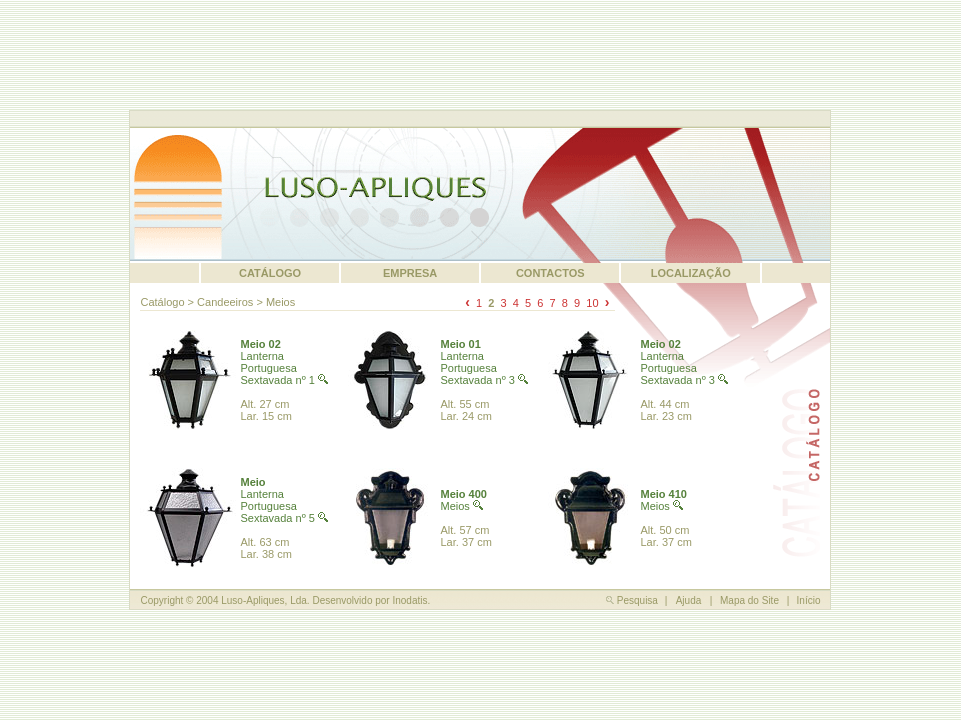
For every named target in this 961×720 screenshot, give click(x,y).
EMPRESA (410, 273)
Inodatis (409, 600)
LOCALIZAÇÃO (691, 273)
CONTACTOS (550, 273)
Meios (280, 302)
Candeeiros (225, 302)
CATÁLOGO (270, 273)
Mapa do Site (749, 600)
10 (592, 303)
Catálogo (162, 302)
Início (809, 600)
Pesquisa (632, 600)
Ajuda (689, 600)
